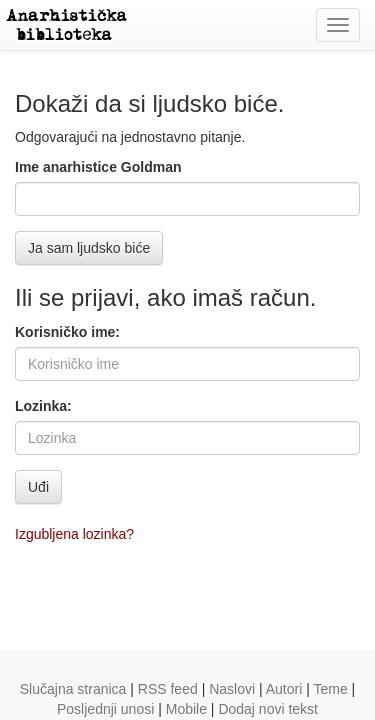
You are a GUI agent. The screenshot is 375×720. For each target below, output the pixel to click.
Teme (330, 689)
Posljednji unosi (105, 709)
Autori (284, 689)
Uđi (38, 487)
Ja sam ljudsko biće (89, 248)
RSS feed (168, 689)
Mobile (186, 709)
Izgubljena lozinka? (74, 534)
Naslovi (232, 689)
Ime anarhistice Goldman (98, 167)
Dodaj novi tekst (268, 709)
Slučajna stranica (73, 689)
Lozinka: (43, 406)
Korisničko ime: (67, 332)
